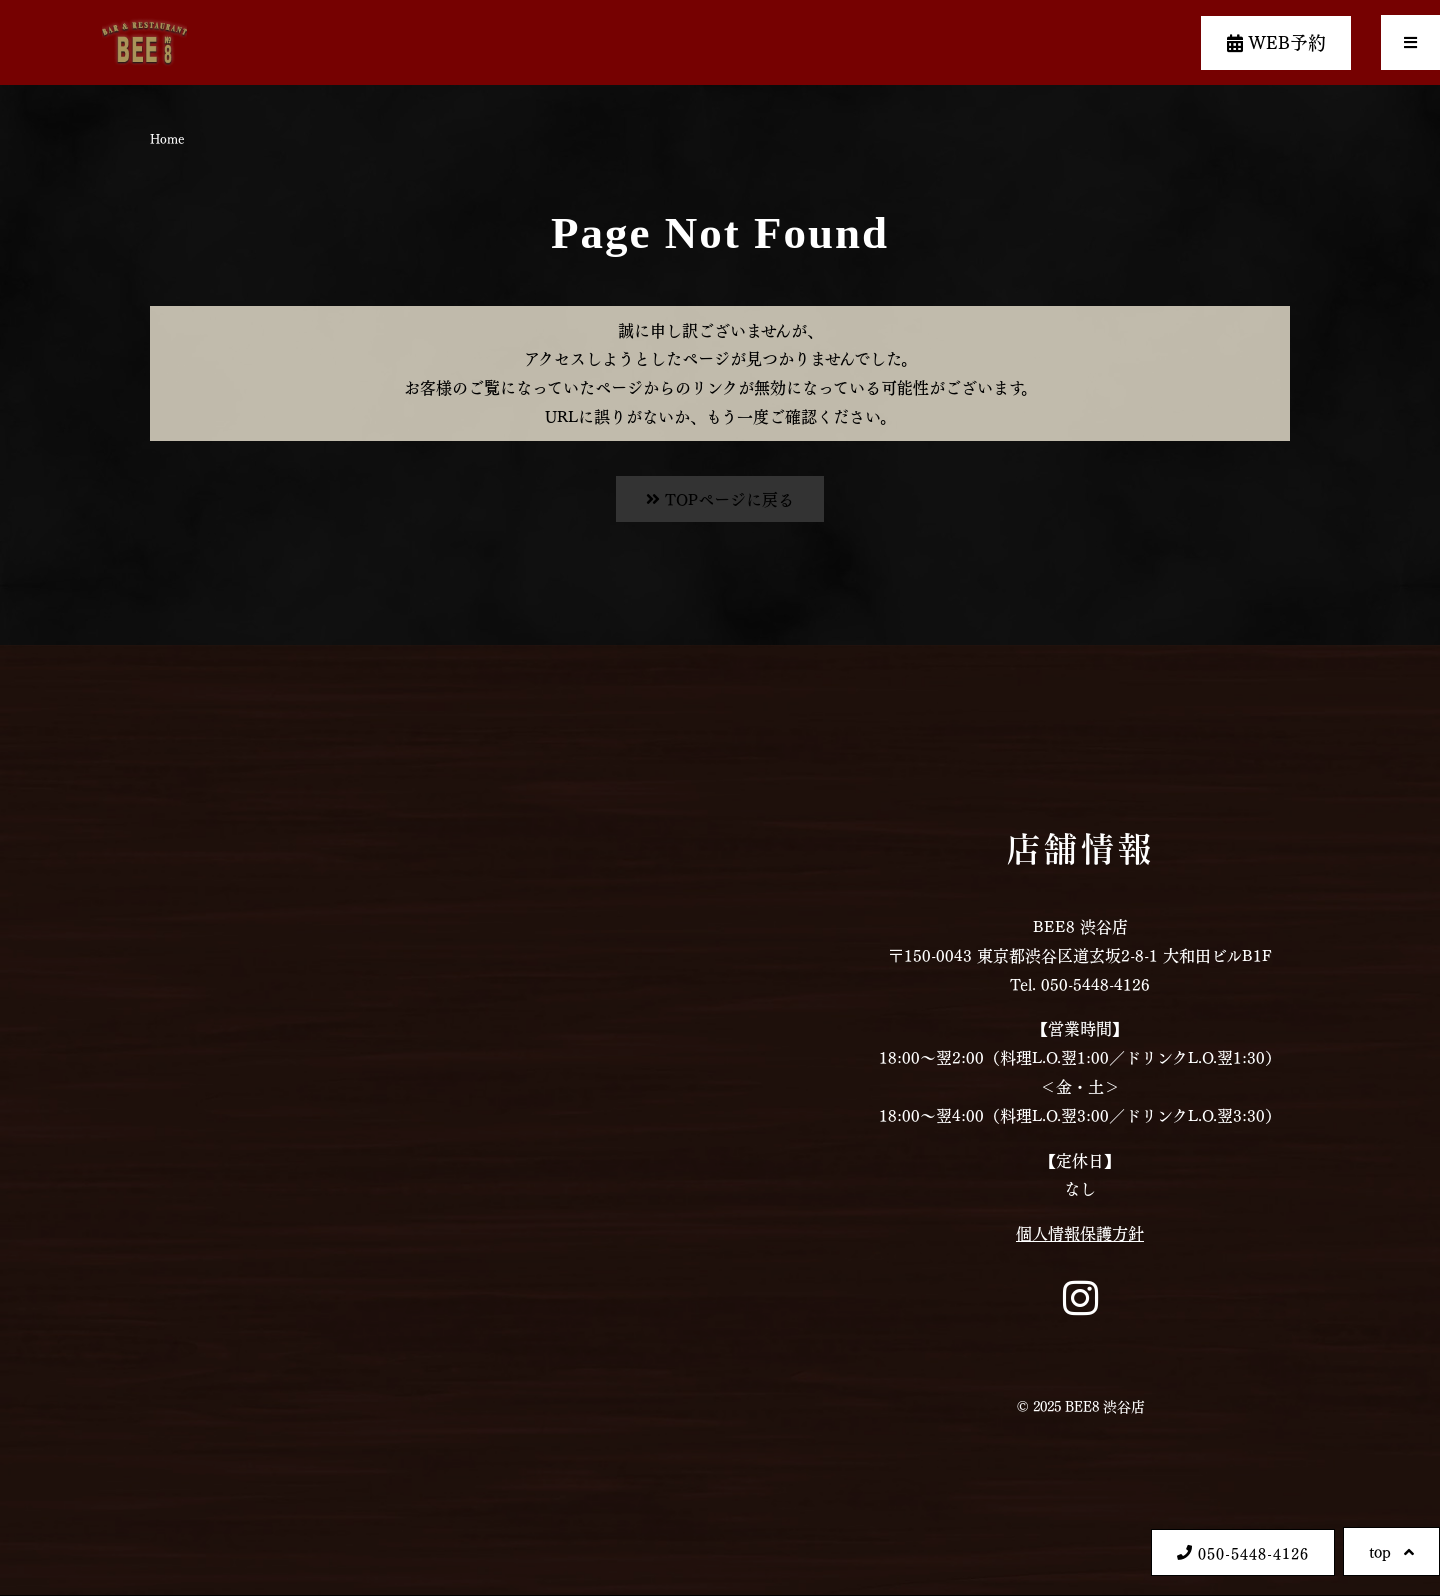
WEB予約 (1276, 41)
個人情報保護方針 (1080, 1232)
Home (167, 137)
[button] (1410, 42)
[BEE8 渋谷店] (360, 1120)
